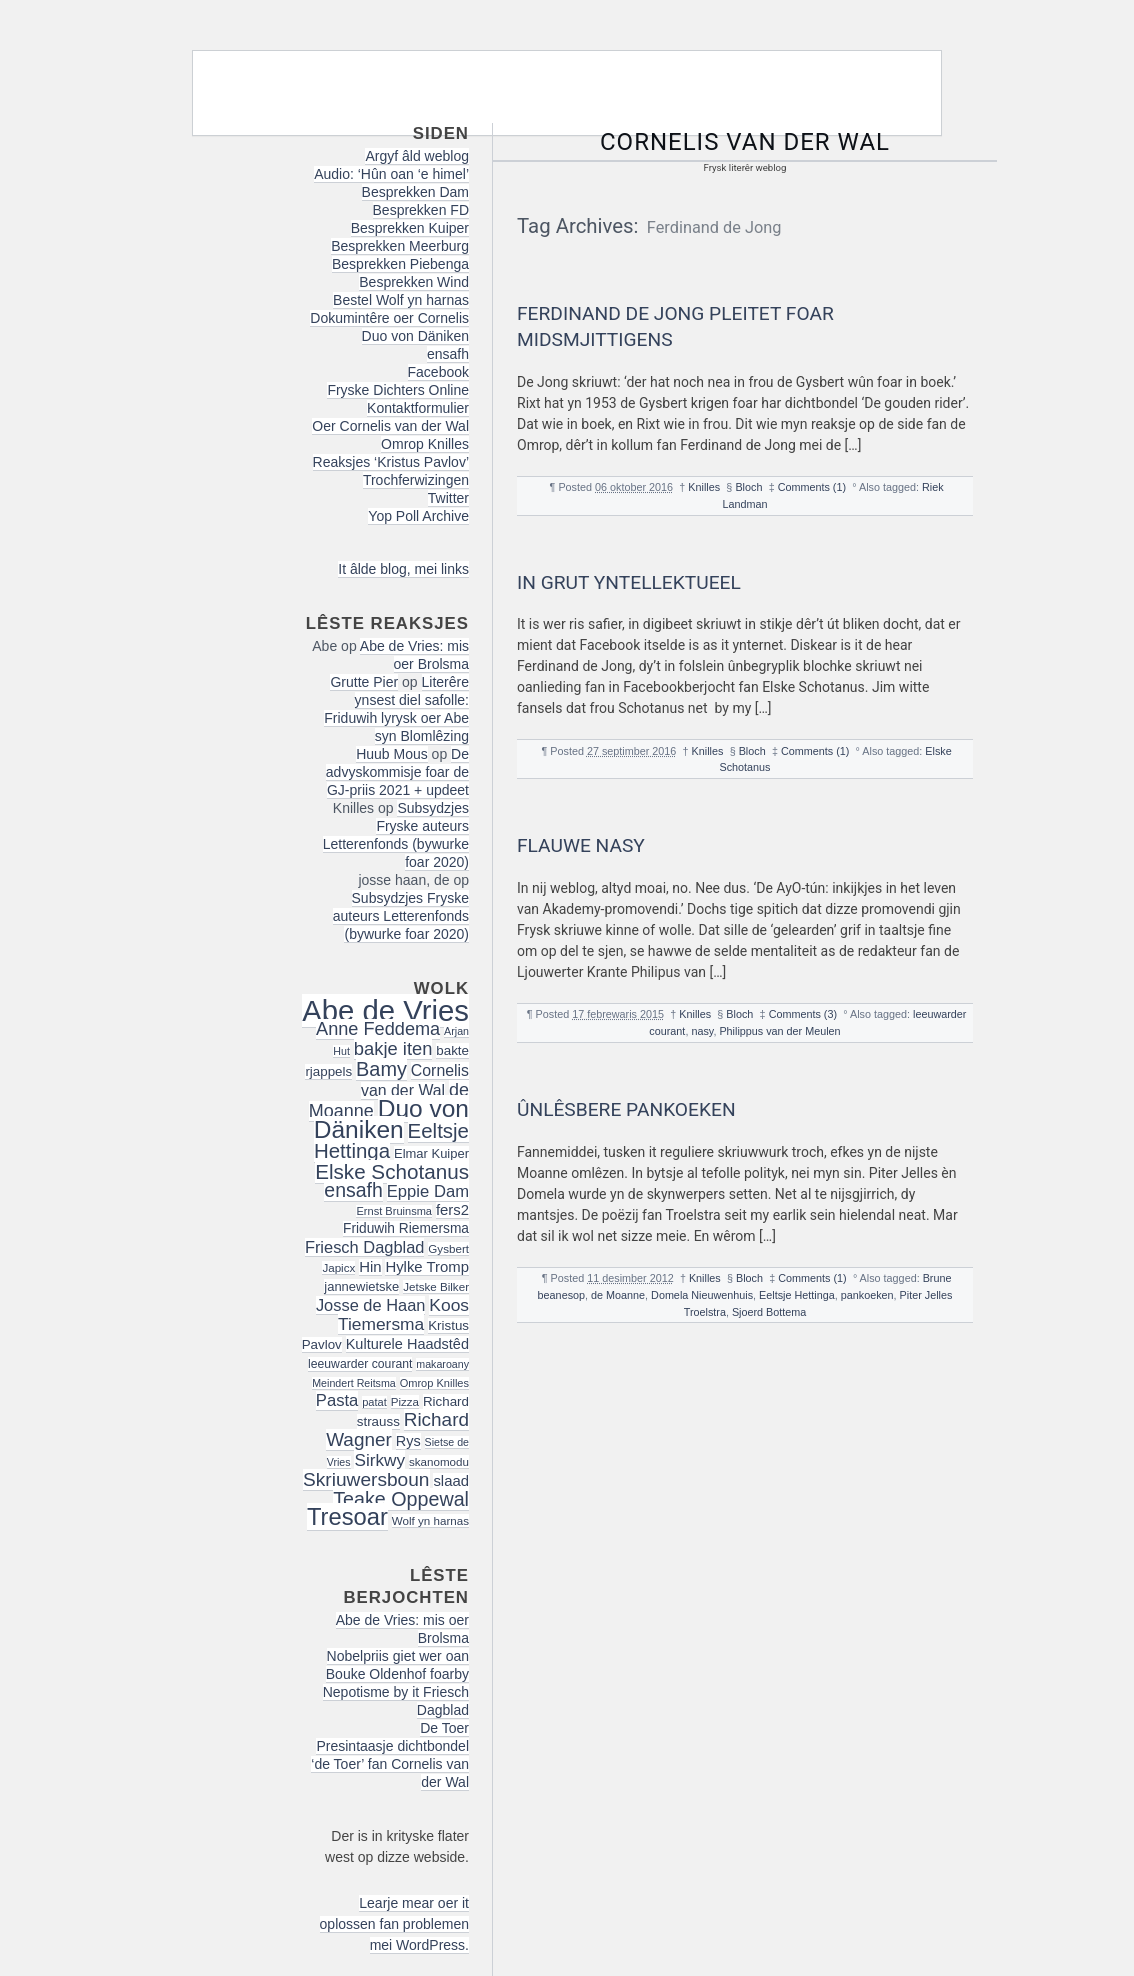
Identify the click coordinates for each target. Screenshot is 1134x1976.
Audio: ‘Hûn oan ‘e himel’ (391, 174)
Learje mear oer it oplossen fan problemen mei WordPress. (394, 1924)
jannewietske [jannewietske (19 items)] (361, 1286)
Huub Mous (392, 754)
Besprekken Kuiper (410, 228)
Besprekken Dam (415, 192)
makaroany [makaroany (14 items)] (442, 1364)
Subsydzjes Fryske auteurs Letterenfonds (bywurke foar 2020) (396, 835)
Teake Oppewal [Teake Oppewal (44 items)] (401, 1499)
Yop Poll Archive (418, 516)
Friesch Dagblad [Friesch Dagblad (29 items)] (365, 1247)
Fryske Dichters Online (398, 390)
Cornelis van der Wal (745, 142)
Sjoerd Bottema (769, 1312)
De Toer (444, 1728)
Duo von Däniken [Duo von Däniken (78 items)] (391, 1119)
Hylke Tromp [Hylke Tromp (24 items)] (427, 1267)
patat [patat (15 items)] (374, 1402)
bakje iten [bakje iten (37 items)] (393, 1048)
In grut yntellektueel (629, 582)
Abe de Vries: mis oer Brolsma (414, 655)
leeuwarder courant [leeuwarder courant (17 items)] (360, 1364)
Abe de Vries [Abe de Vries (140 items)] (385, 1010)
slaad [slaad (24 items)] (451, 1481)
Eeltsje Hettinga (797, 1295)
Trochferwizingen (416, 480)
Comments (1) (812, 487)
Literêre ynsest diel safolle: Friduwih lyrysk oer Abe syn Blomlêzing (396, 709)
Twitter (448, 498)
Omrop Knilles (425, 444)
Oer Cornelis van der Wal (390, 426)
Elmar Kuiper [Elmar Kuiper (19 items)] (431, 1153)
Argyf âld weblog (417, 156)
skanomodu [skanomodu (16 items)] (439, 1461)
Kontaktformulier (418, 408)
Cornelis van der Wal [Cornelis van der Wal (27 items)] (415, 1080)
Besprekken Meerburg (400, 246)
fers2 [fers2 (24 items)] (452, 1210)
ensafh (448, 354)
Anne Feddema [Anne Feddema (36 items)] (378, 1029)
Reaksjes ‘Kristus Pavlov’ (391, 462)
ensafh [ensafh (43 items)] (353, 1190)
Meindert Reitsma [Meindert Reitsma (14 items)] (354, 1383)
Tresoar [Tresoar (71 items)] (347, 1516)
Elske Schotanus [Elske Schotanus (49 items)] (392, 1171)
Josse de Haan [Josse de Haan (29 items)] (371, 1305)
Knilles (704, 487)
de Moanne (618, 1295)
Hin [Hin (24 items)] (370, 1267)
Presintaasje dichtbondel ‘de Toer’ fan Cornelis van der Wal (390, 1764)
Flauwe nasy (581, 845)
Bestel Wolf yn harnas (401, 300)
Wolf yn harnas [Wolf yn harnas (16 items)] (430, 1520)
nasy (702, 1031)
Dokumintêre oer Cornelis (389, 318)
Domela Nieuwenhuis (702, 1295)
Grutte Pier (364, 682)
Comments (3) (803, 1014)
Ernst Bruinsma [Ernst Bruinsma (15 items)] (394, 1211)
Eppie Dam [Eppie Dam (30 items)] (428, 1191)
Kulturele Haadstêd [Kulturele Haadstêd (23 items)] (407, 1344)
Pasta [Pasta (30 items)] (337, 1400)
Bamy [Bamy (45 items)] (381, 1069)
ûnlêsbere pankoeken (626, 1109)
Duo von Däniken (415, 336)
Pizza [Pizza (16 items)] (405, 1401)
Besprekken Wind (414, 282)
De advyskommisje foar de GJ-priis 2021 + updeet (397, 772)
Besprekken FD (421, 210)
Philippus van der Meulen (779, 1031)
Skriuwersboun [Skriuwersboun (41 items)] (366, 1479)
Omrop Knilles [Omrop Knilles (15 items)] (434, 1383)
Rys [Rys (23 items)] (408, 1441)
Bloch (748, 487)
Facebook (438, 372)
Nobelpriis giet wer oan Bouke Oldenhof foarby (397, 1665)
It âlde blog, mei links (403, 569)
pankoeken (867, 1295)
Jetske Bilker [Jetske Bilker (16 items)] (436, 1286)
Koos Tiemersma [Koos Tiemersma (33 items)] (403, 1314)
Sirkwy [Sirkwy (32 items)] (379, 1460)
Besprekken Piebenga (400, 264)
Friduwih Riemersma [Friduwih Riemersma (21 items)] (406, 1228)
